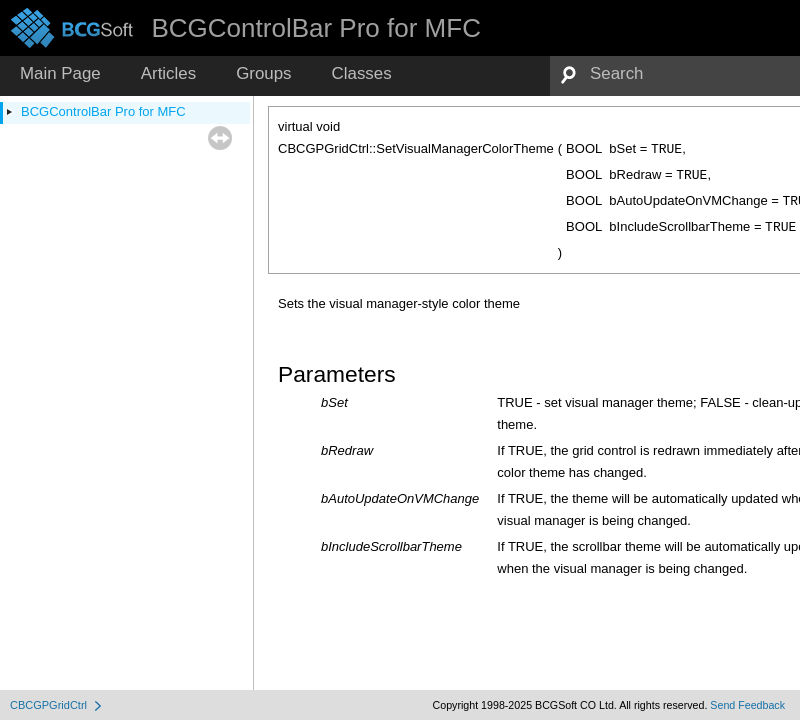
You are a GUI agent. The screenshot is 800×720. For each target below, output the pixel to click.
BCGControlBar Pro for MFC (103, 111)
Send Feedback (747, 705)
